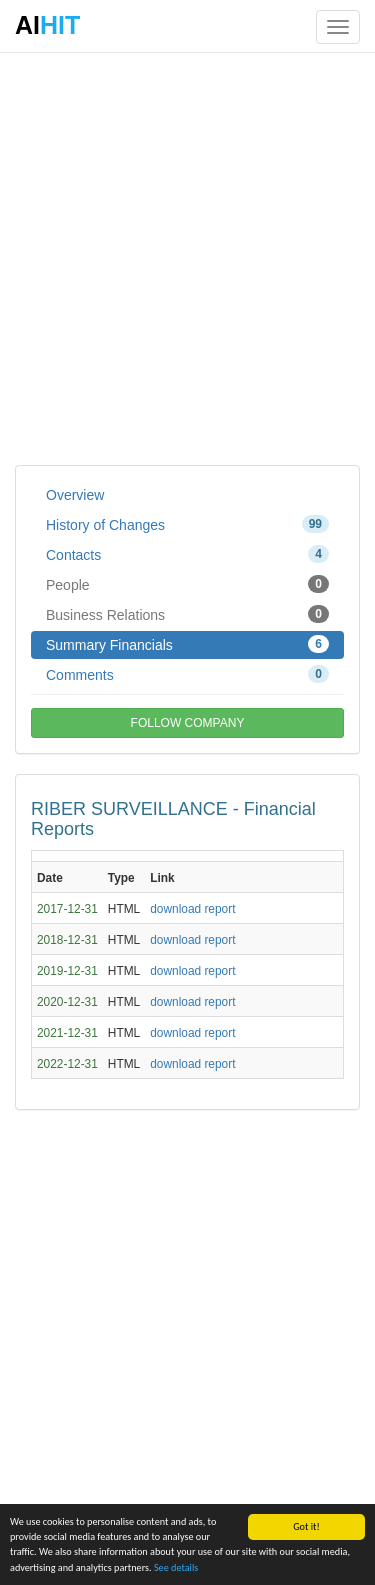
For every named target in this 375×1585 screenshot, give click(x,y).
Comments (187, 674)
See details (176, 1568)
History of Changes (187, 524)
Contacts (187, 554)
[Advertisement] (187, 257)
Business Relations (187, 614)
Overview (75, 495)
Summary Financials (187, 644)
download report (192, 909)
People (187, 584)
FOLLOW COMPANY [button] (188, 723)
